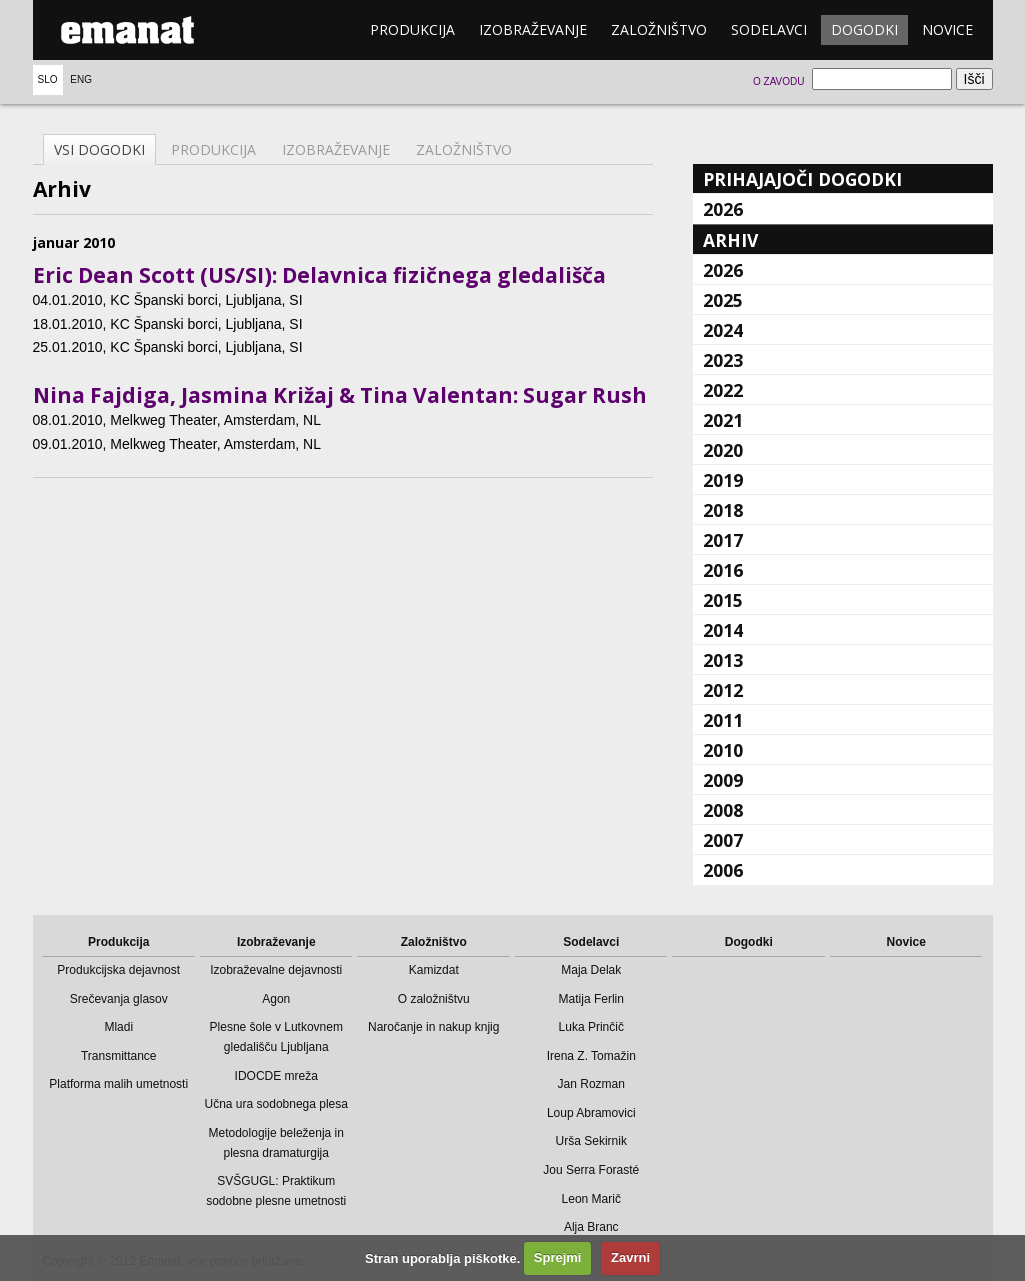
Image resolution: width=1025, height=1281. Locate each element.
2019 (723, 480)
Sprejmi (558, 1257)
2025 (723, 300)
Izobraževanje (533, 29)
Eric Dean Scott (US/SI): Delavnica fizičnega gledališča (319, 275)
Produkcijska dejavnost (118, 970)
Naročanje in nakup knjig (433, 1027)
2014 (723, 630)
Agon (276, 999)
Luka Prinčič (591, 1027)
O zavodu (778, 81)
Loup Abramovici (591, 1113)
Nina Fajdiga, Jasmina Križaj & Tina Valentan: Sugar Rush (340, 395)
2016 (723, 570)
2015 (723, 600)
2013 (723, 660)
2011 (723, 720)
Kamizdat (434, 970)
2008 (723, 810)
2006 (723, 870)
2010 (723, 750)
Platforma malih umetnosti (118, 1084)
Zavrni (630, 1257)
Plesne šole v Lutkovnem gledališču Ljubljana (276, 1037)
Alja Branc (591, 1227)
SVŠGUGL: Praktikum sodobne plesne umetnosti (276, 1191)
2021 (723, 420)
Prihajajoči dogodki (802, 179)
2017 (723, 540)
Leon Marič (591, 1199)
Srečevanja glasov (119, 999)
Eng (81, 79)
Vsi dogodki (99, 149)
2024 (723, 330)
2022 (723, 390)
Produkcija (412, 29)
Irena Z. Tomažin (591, 1056)
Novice (947, 29)
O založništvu (434, 999)
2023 (723, 360)
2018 (723, 510)
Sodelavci (769, 29)
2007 (723, 840)
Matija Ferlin (591, 999)
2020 (723, 450)
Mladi (118, 1027)
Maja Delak (591, 970)
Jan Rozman (591, 1084)
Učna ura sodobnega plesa (276, 1104)
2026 (723, 209)
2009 (723, 780)
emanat (128, 30)
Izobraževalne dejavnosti (276, 970)
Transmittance (119, 1056)
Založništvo (659, 29)
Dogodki (864, 29)
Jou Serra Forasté (591, 1170)
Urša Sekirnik (591, 1141)
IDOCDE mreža (276, 1076)
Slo (48, 79)
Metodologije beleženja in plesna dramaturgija (276, 1143)
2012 (723, 690)
